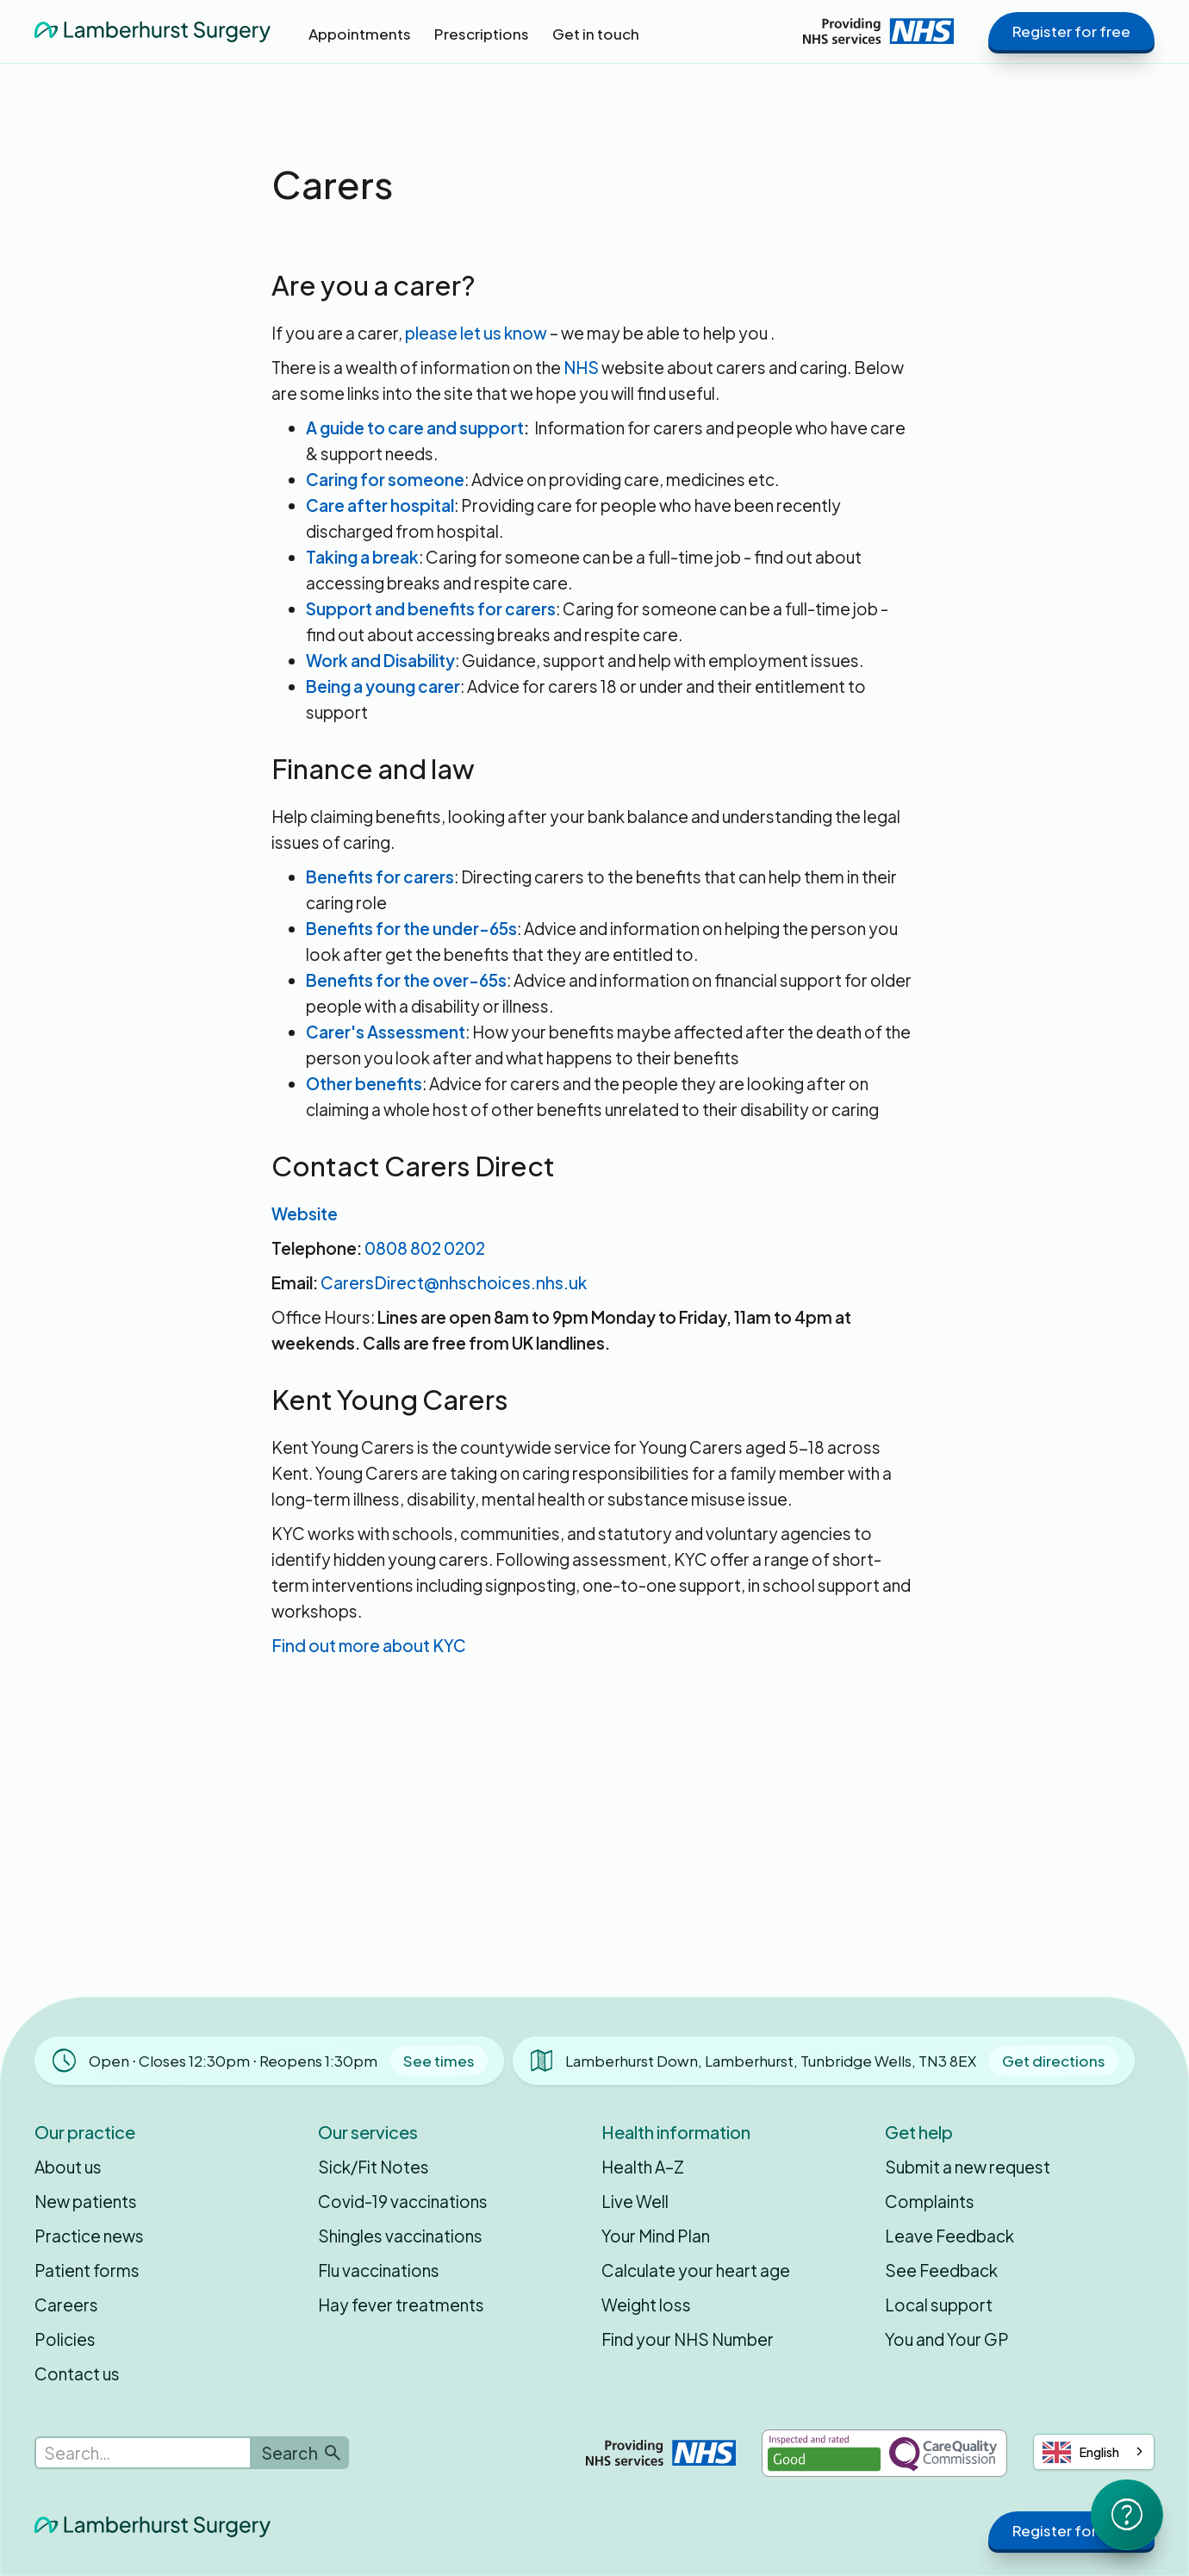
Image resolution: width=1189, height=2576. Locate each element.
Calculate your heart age (695, 2270)
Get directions (1053, 2060)
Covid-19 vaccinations (403, 2201)
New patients (85, 2201)
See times (439, 2060)
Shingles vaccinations (400, 2235)
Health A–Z (642, 2166)
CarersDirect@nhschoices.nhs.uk (454, 1282)
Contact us (77, 2373)
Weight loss (646, 2304)
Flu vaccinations (378, 2270)
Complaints (929, 2201)
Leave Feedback (949, 2235)
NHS (581, 367)
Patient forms (87, 2270)
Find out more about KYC (368, 1645)
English (1081, 2452)
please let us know (476, 332)
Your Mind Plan (655, 2235)
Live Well (635, 2201)
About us (68, 2166)
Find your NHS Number (687, 2339)
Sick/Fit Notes (373, 2166)
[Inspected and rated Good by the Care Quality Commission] (884, 2453)
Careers (66, 2304)
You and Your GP (947, 2339)
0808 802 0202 (424, 1248)
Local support (939, 2304)
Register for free (1071, 31)
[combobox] (1094, 2452)
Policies (65, 2339)
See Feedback (941, 2270)
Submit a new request (967, 2166)
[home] (152, 30)
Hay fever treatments (401, 2304)
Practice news (89, 2235)
